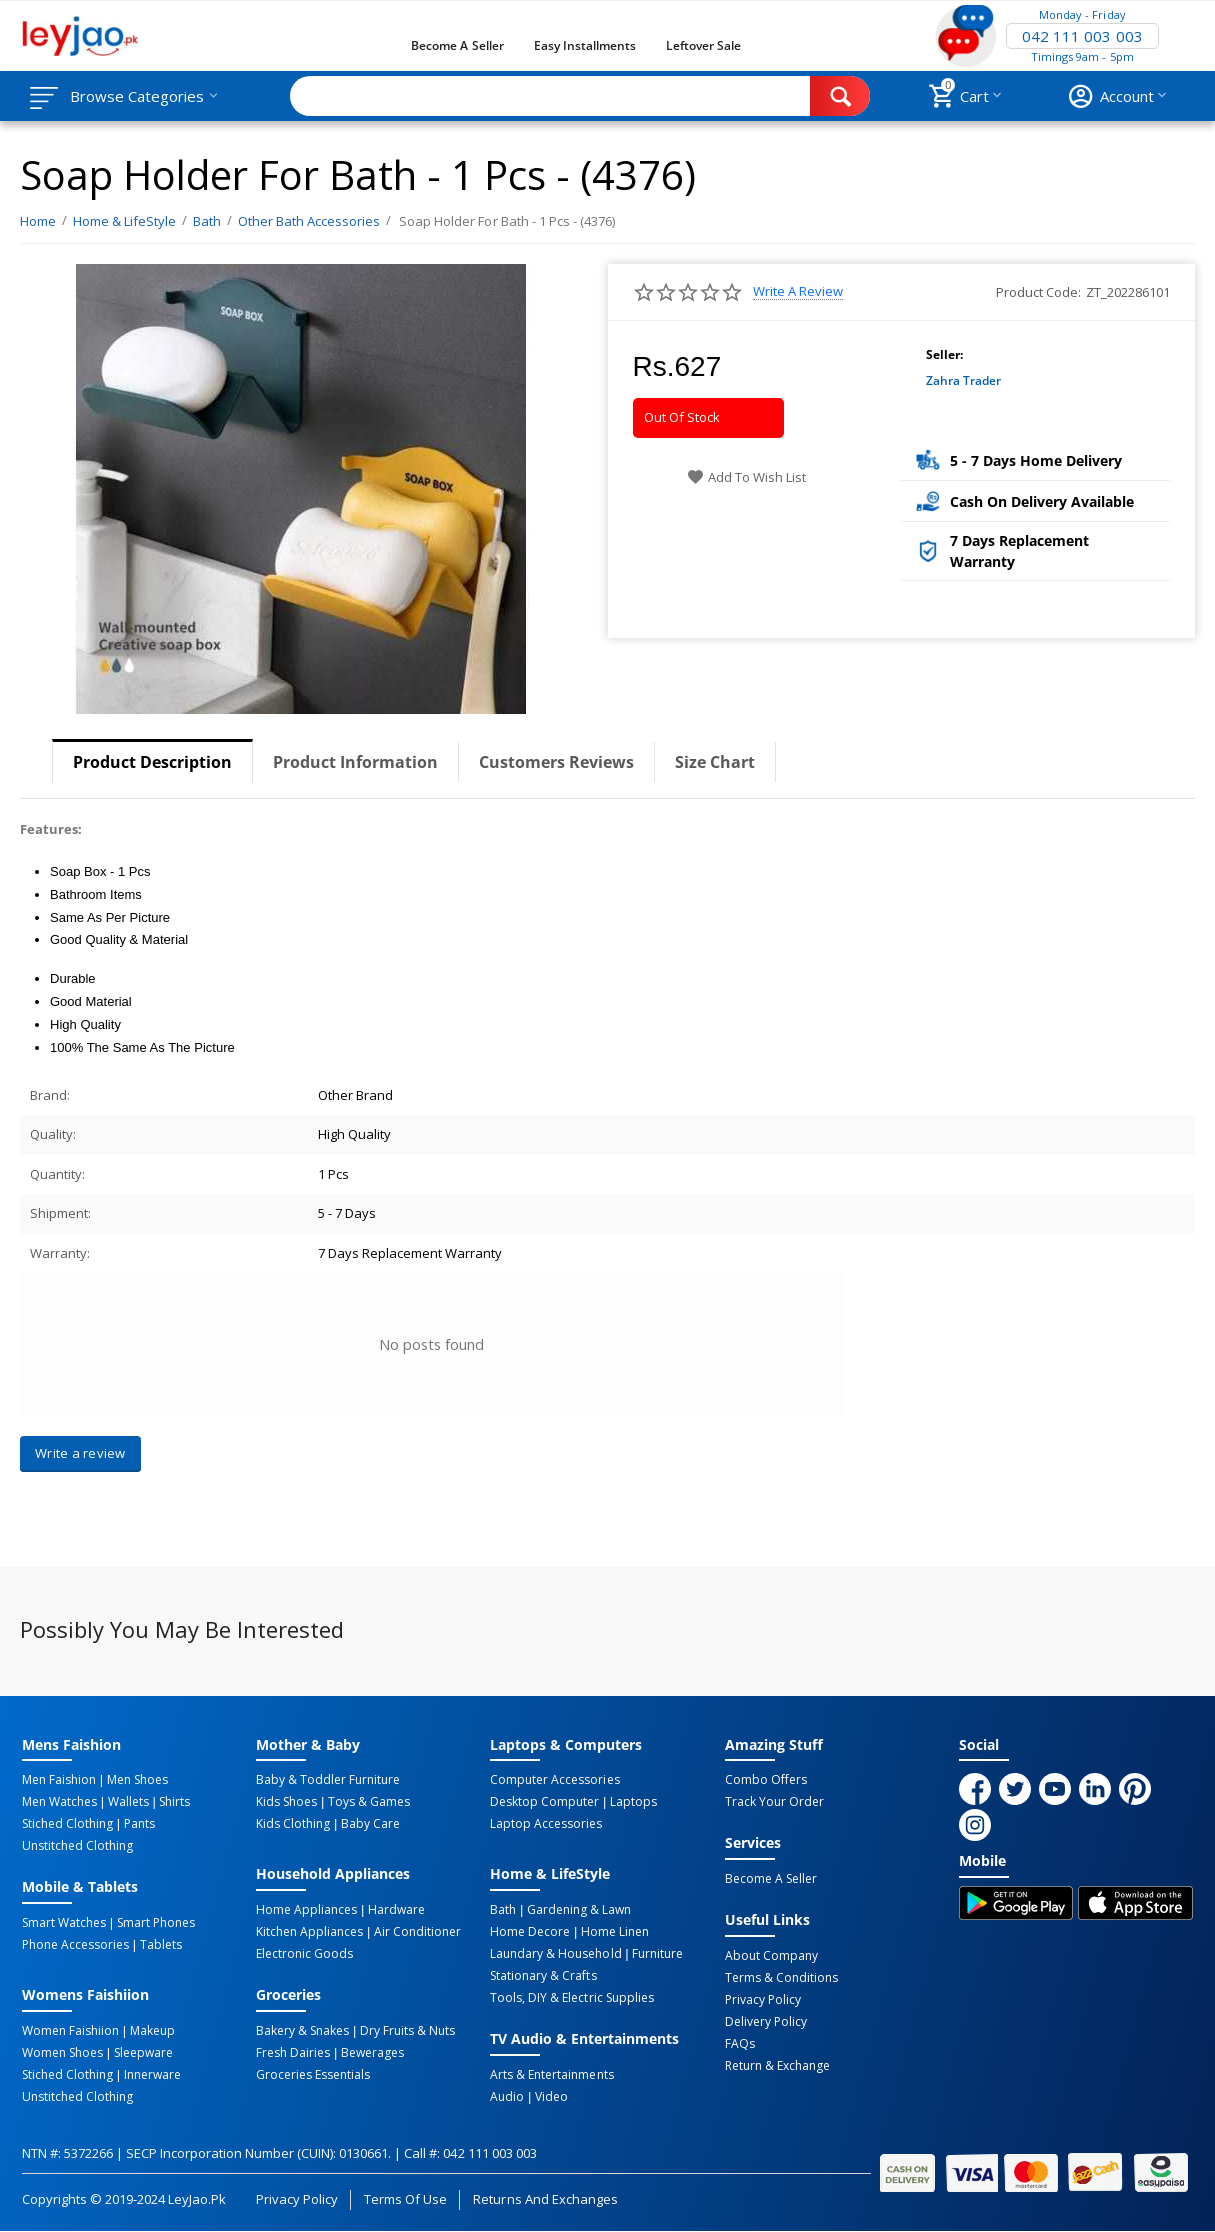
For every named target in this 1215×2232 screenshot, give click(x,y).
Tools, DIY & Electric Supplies (571, 1998)
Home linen (615, 1932)
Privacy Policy (763, 2000)
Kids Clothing (293, 1824)
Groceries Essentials (313, 2075)
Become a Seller (457, 45)
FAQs (740, 2044)
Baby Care (370, 1824)
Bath (503, 1910)
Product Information (355, 762)
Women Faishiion (70, 2031)
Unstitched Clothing (77, 1846)
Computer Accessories (554, 1780)
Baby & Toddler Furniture (328, 1780)
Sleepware (143, 2053)
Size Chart (715, 762)
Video (551, 2097)
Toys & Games (369, 1802)
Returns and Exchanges (545, 2199)
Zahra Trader (963, 380)
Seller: (944, 354)
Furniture (657, 1954)
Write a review (798, 291)
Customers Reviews (556, 762)
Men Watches (59, 1802)
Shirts (174, 1802)
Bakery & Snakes (302, 2031)
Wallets (128, 1802)
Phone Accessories (75, 1945)
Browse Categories (137, 96)
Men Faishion (59, 1780)
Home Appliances (306, 1910)
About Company (771, 1956)
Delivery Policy (766, 2022)
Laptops (633, 1802)
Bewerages (372, 2053)
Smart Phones (156, 1923)
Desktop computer (544, 1802)
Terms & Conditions (781, 1978)
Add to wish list (746, 477)
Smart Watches (64, 1923)
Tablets (161, 1945)
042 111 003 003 (1082, 36)
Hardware (396, 1910)
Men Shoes (137, 1780)
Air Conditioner (417, 1932)
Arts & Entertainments (551, 2075)
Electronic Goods (304, 1954)
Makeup (152, 2031)
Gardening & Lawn (579, 1910)
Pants (139, 1824)
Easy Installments (585, 45)
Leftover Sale (703, 45)
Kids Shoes (286, 1802)
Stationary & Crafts (543, 1976)
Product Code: (1038, 292)
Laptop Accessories (546, 1824)
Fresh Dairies (293, 2053)
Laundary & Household (555, 1954)
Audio (507, 2097)
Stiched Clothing (67, 1824)
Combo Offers (766, 1780)
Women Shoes (62, 2053)
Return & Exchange (777, 2066)
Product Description (152, 762)
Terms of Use (405, 2199)
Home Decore (530, 1932)
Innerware (152, 2075)
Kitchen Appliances (309, 1932)
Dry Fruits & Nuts (407, 2031)
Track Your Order (774, 1802)
